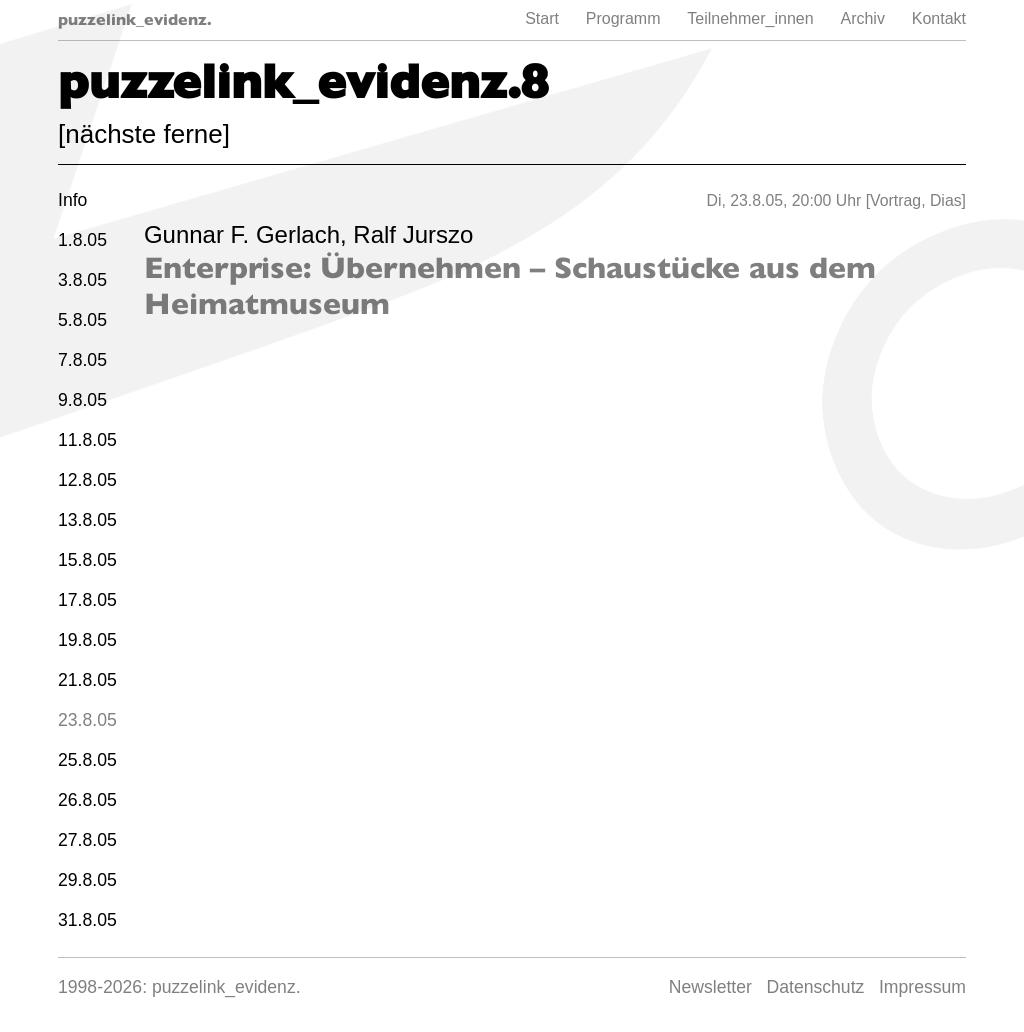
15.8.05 (87, 560)
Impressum (922, 987)
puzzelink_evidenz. (135, 19)
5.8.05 (82, 320)
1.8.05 (82, 240)
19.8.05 (87, 640)
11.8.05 (87, 440)
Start (542, 18)
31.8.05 (87, 920)
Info (72, 200)
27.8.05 (87, 840)
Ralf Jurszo (413, 234)
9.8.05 (82, 400)
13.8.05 (87, 520)
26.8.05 (87, 800)
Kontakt (939, 18)
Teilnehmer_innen (750, 18)
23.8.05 (87, 720)
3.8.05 (82, 280)
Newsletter (710, 987)
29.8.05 (87, 880)
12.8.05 (87, 480)
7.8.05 (82, 360)
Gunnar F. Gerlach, (248, 234)
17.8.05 (87, 600)
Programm (623, 18)
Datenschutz (816, 987)
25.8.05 (87, 760)
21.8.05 (87, 680)
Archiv (862, 18)
